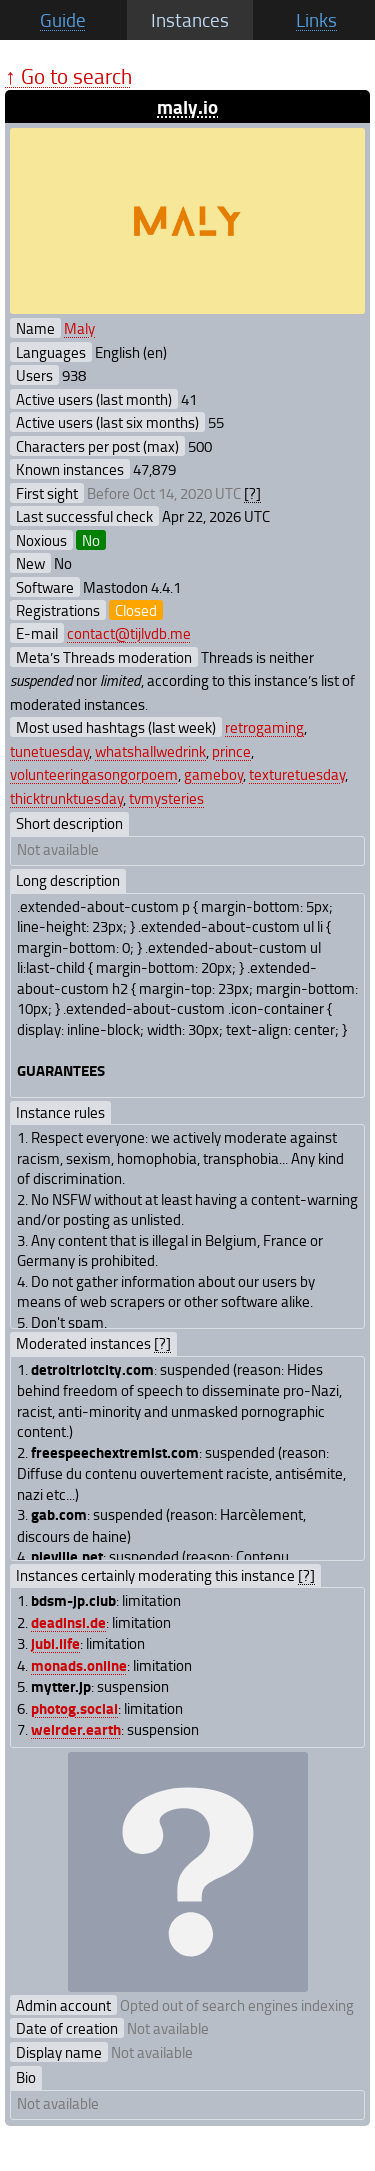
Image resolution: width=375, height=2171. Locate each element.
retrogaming (264, 727)
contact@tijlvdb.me (129, 633)
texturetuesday (297, 774)
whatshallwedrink (150, 751)
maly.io (187, 106)
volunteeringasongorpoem (94, 774)
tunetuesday (49, 751)
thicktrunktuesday (66, 798)
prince (231, 751)
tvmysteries (166, 798)
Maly (79, 328)
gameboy (213, 774)
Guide (63, 20)
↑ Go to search (68, 75)
